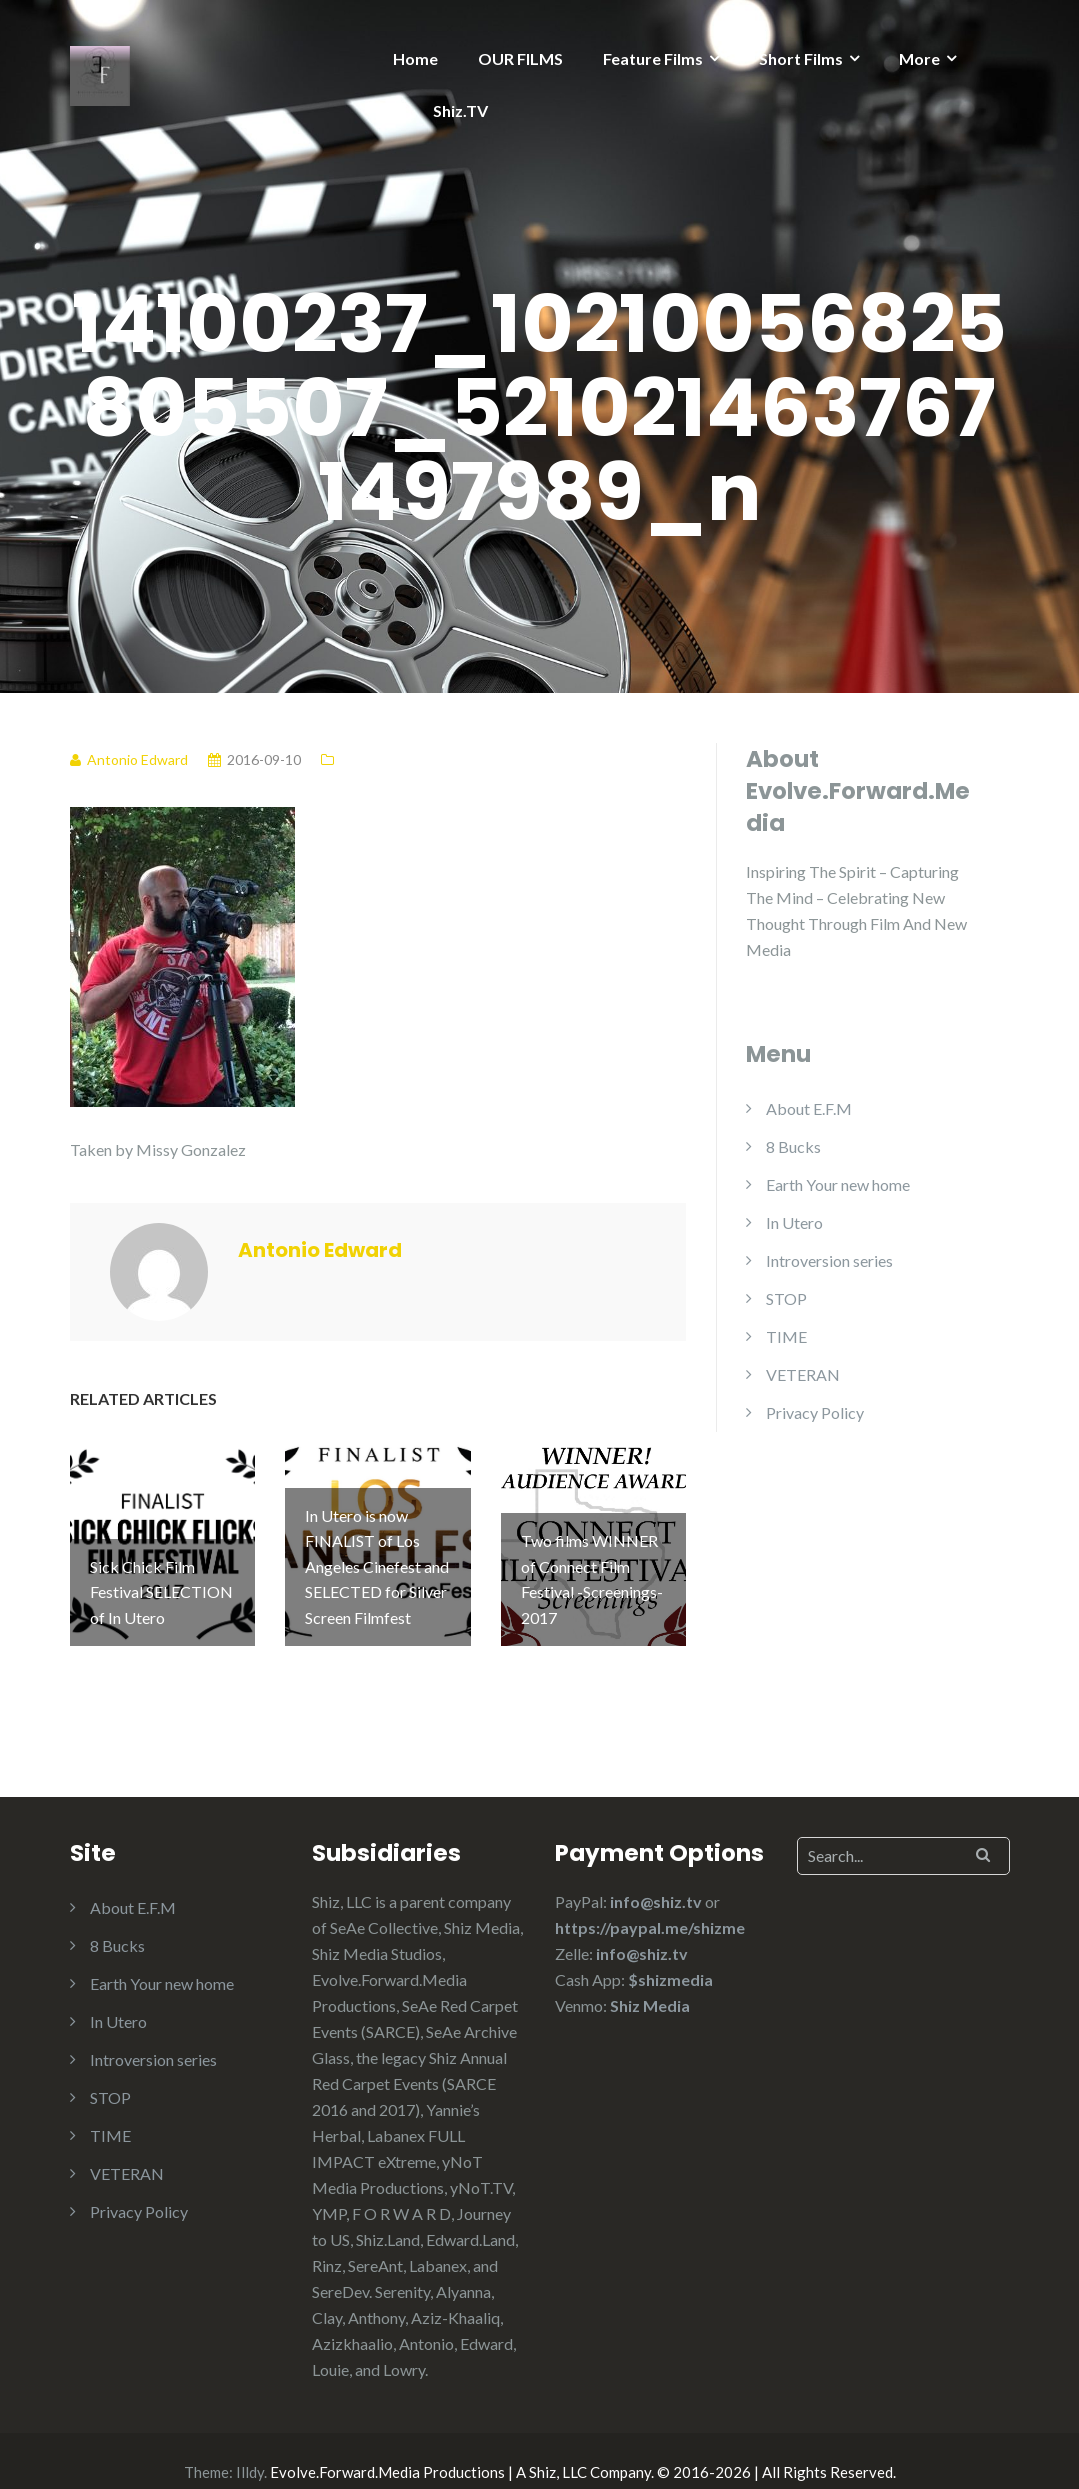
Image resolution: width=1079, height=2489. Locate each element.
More (919, 58)
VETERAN (803, 1374)
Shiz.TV (460, 110)
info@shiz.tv (656, 1879)
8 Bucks (793, 1146)
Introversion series (829, 1260)
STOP (786, 1298)
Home (415, 58)
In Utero (794, 1222)
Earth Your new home (838, 1184)
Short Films (801, 58)
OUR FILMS (520, 58)
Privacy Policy (815, 1412)
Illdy (250, 2450)
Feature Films (653, 58)
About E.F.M (809, 1108)
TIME (786, 1336)
